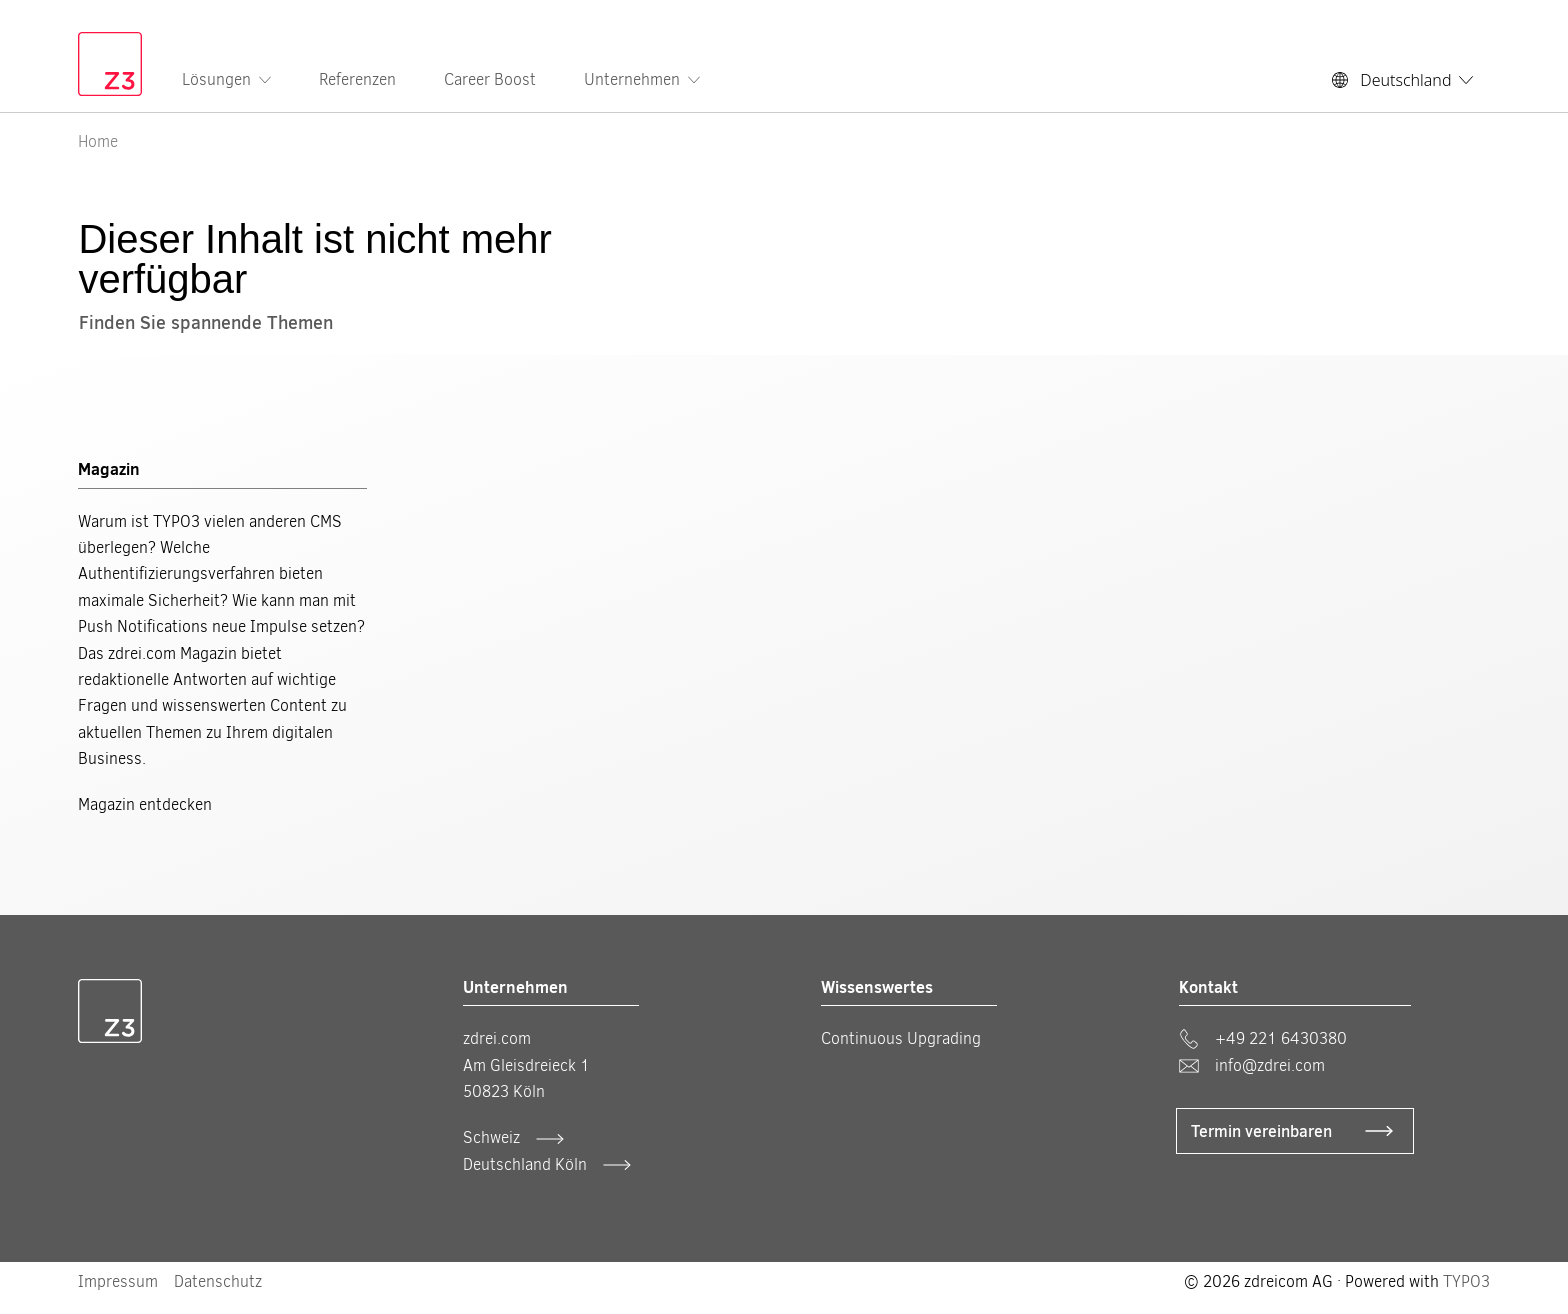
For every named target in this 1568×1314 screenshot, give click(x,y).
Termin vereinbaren (1261, 1131)
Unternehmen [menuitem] (642, 79)
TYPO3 (1466, 1281)
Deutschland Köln (525, 1164)
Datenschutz (218, 1281)
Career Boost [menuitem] (490, 79)
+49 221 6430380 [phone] (1263, 1038)
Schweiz (491, 1137)
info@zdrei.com (1252, 1065)
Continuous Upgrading (901, 1038)
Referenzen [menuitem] (357, 79)
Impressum (118, 1281)
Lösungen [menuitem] (226, 79)
